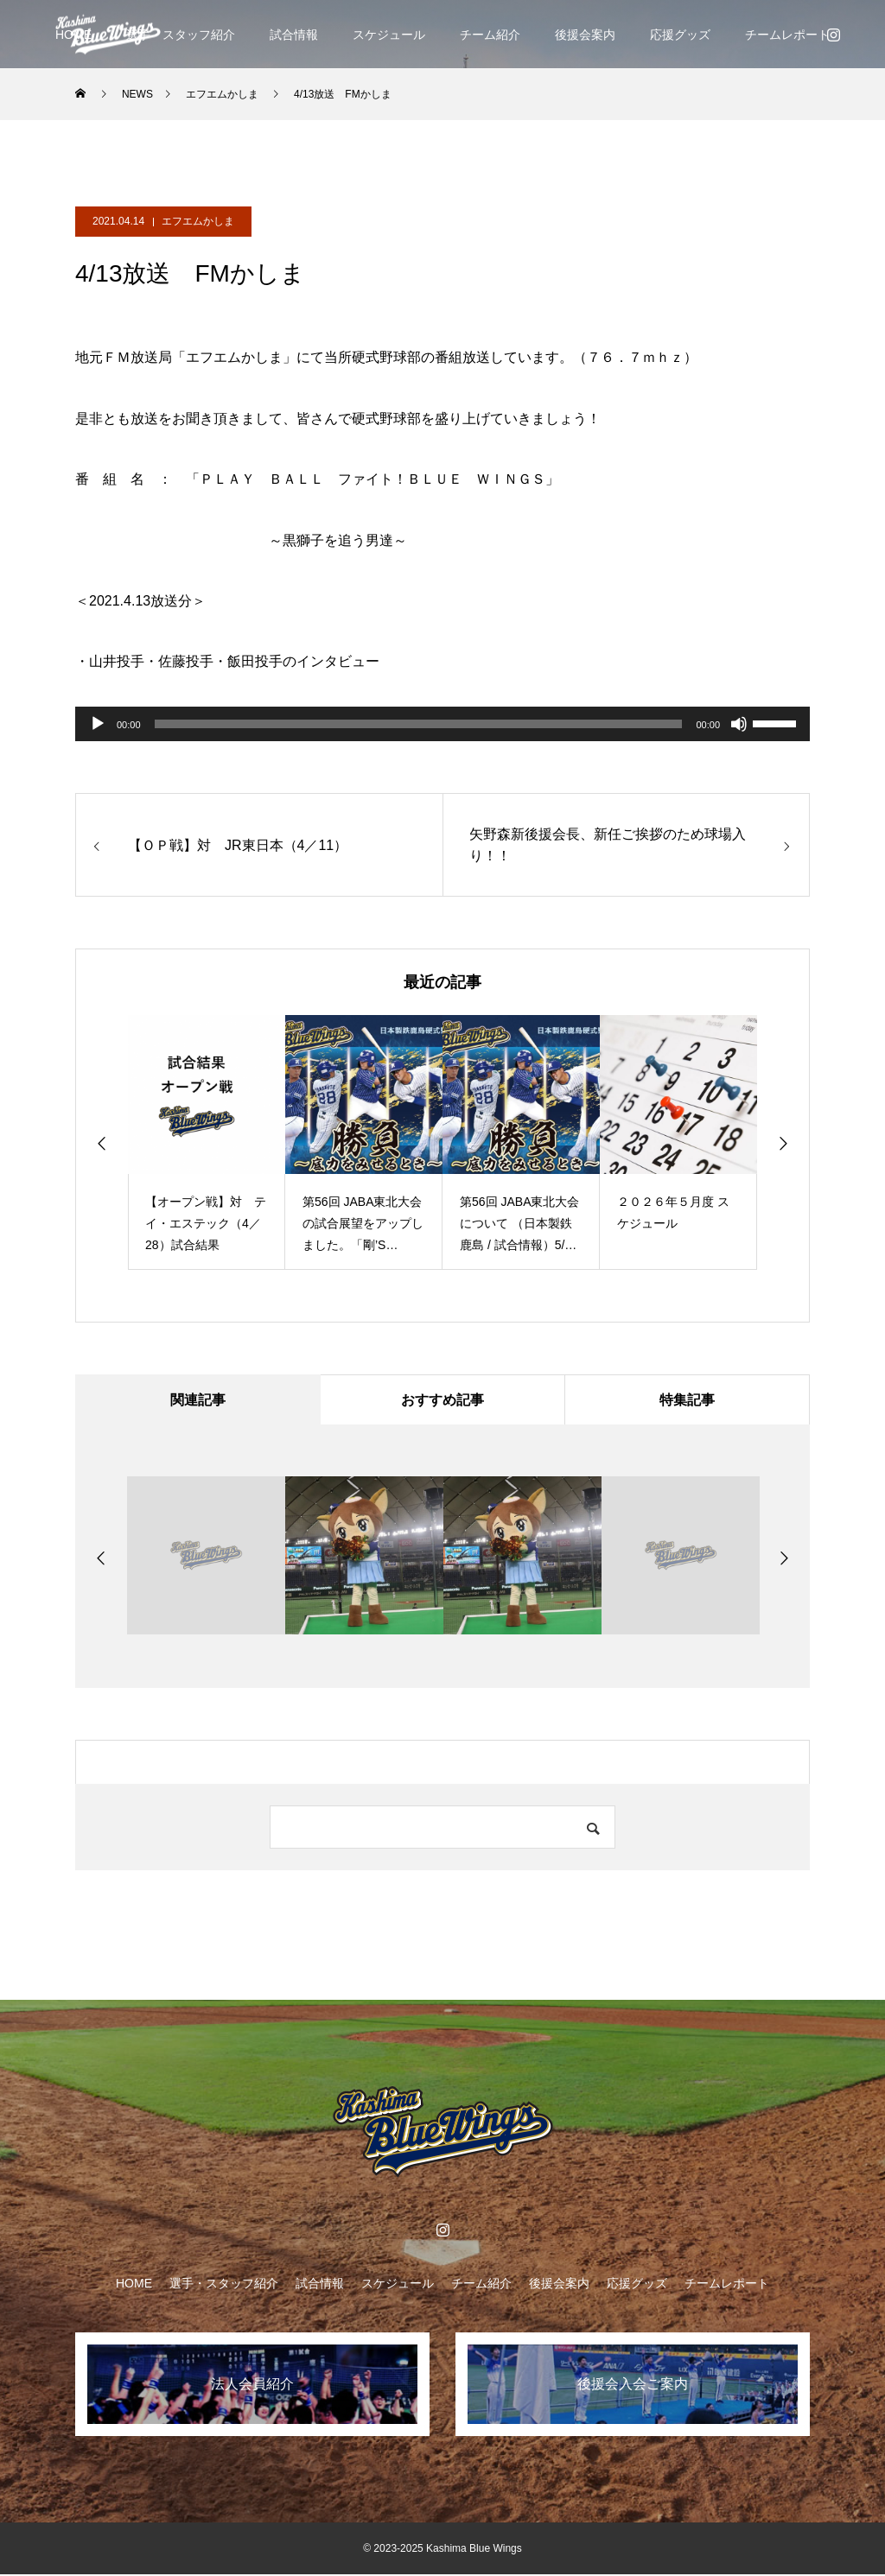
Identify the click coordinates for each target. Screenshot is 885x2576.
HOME (134, 2285)
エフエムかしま (198, 221)
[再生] (97, 724)
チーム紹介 (490, 34)
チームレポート (787, 34)
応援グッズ (680, 34)
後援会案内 (585, 34)
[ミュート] (739, 724)
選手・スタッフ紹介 (180, 34)
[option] (206, 1142)
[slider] (419, 724)
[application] (442, 724)
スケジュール (389, 34)
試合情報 (294, 34)
